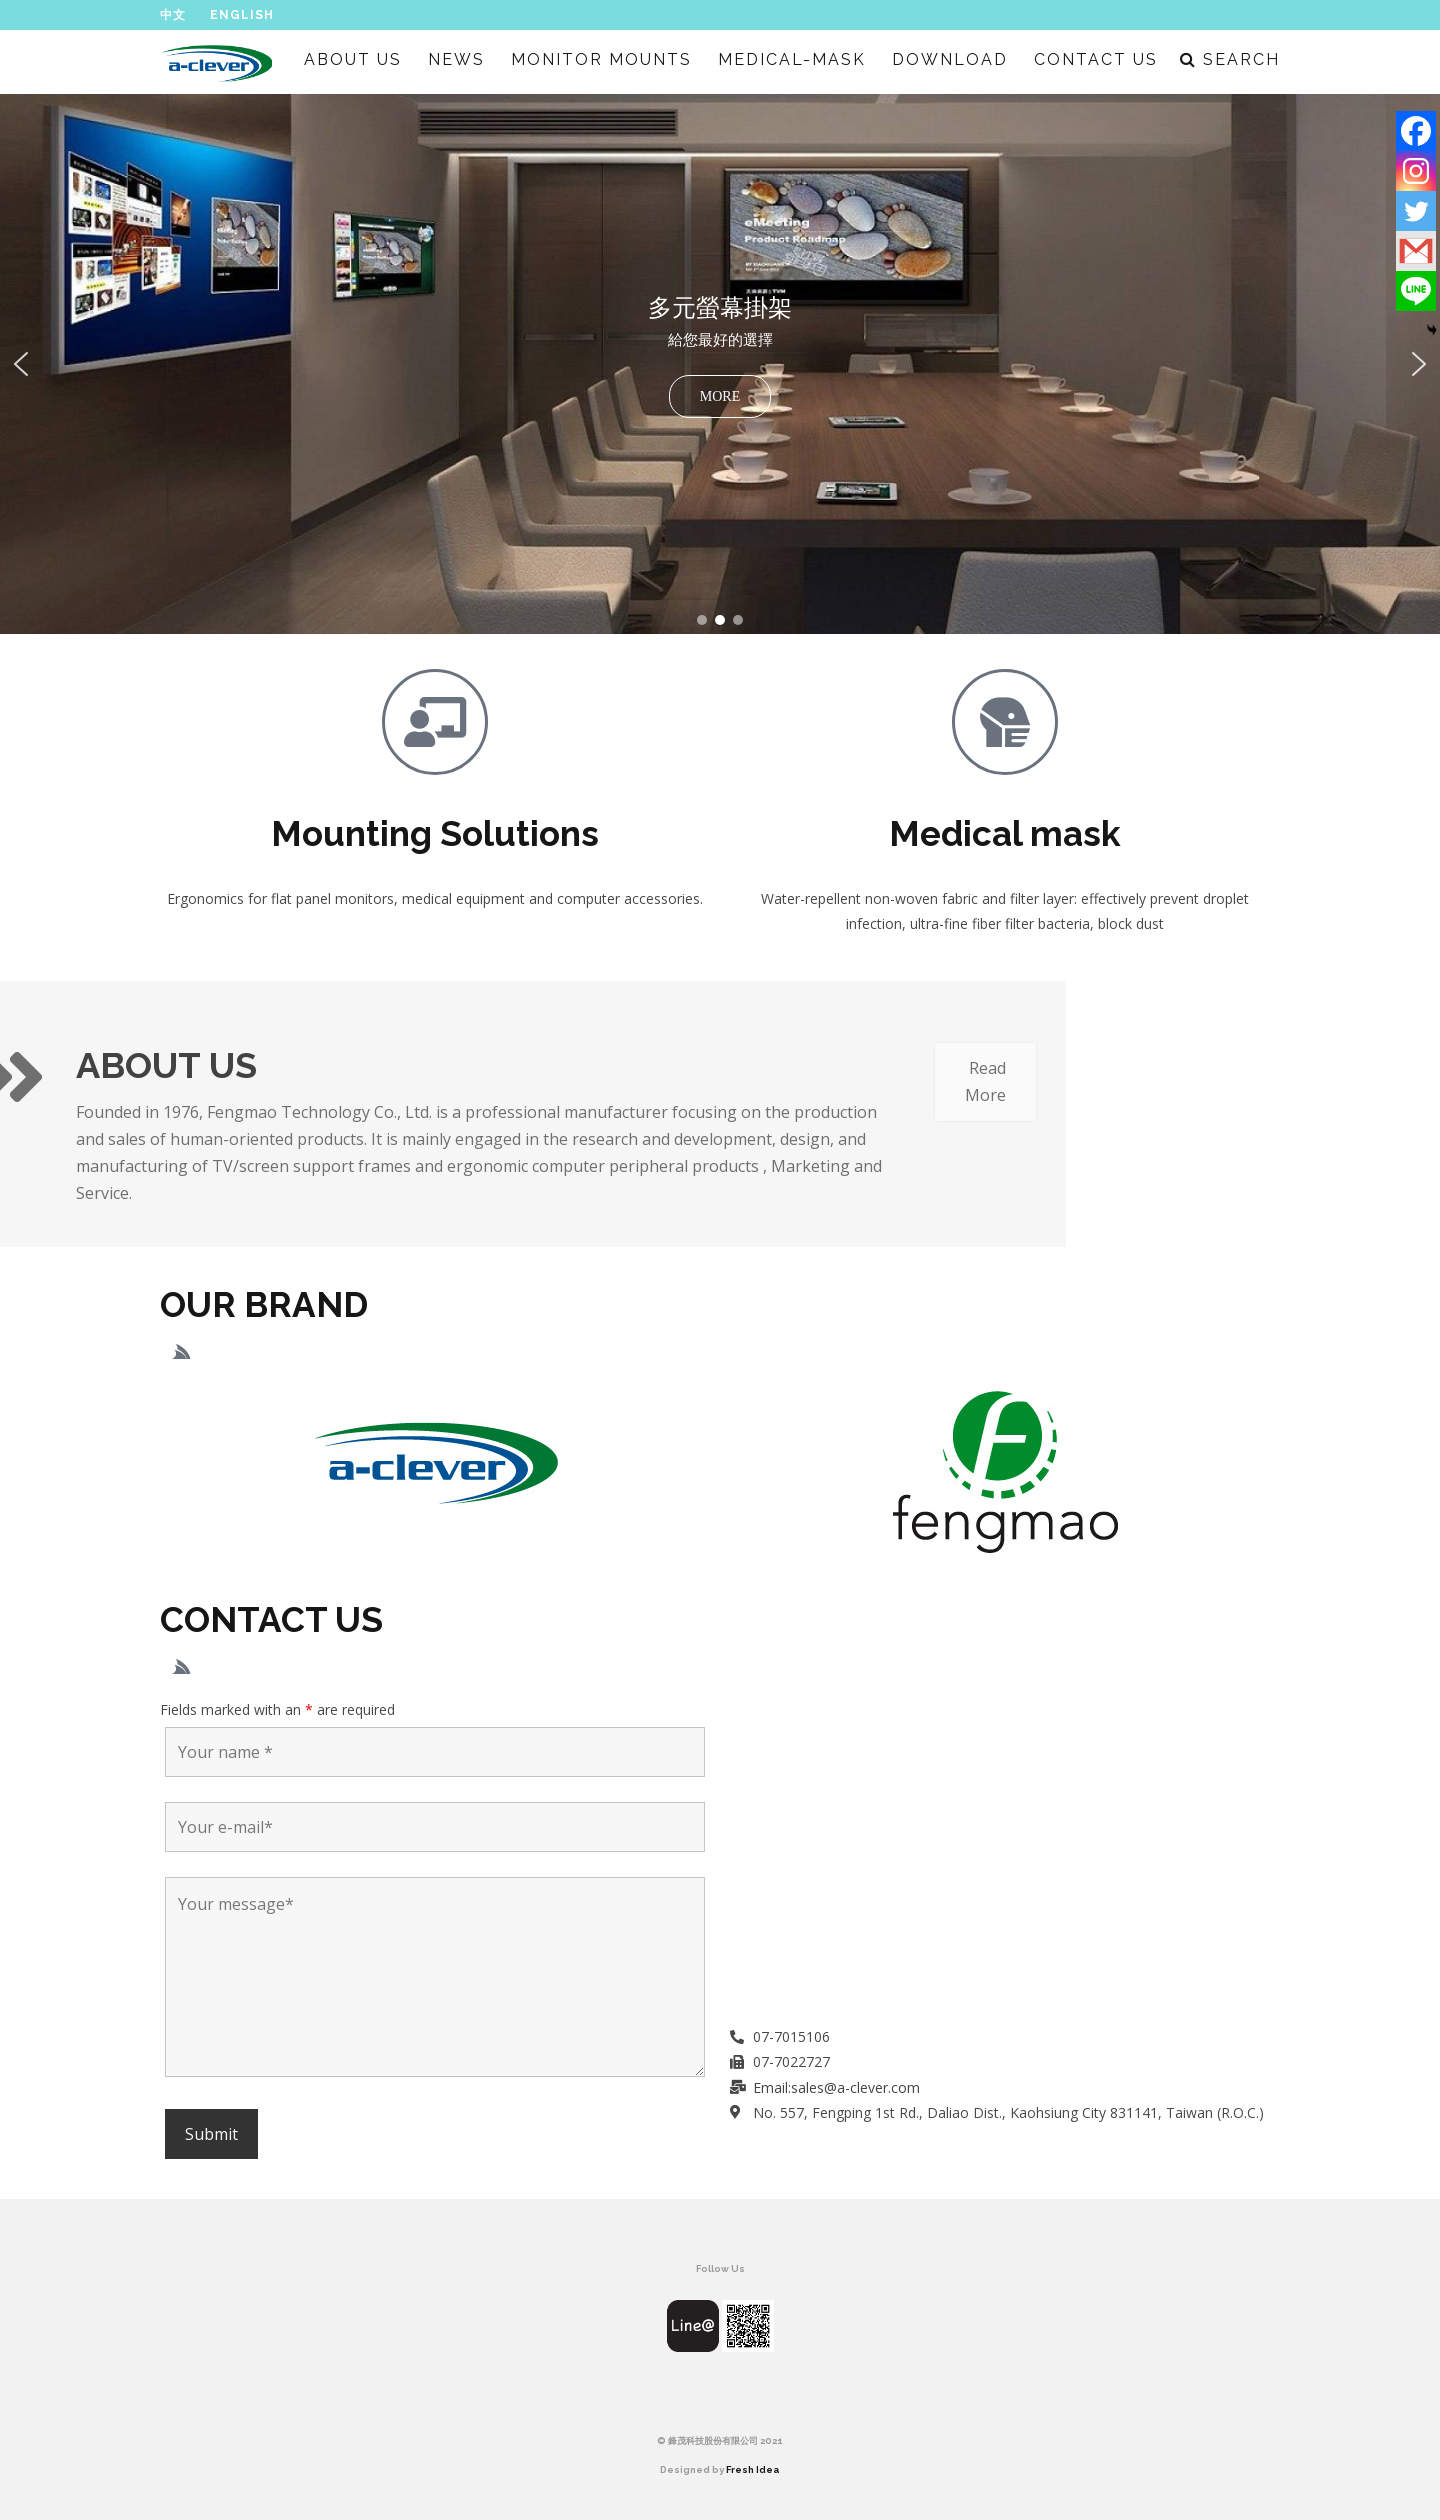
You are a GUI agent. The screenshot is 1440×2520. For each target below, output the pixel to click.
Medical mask (1005, 833)
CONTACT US (1096, 59)
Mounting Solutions (435, 833)
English (242, 15)
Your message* (435, 1977)
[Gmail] (1416, 251)
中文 (173, 15)
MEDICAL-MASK (792, 59)
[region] (720, 364)
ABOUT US (353, 59)
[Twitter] (1416, 211)
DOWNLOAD (950, 59)
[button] (720, 364)
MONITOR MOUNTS (601, 59)
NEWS (456, 59)
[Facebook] (1416, 131)
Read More (512, 1081)
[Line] (1416, 291)
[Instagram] (1416, 171)
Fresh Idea (753, 2469)
